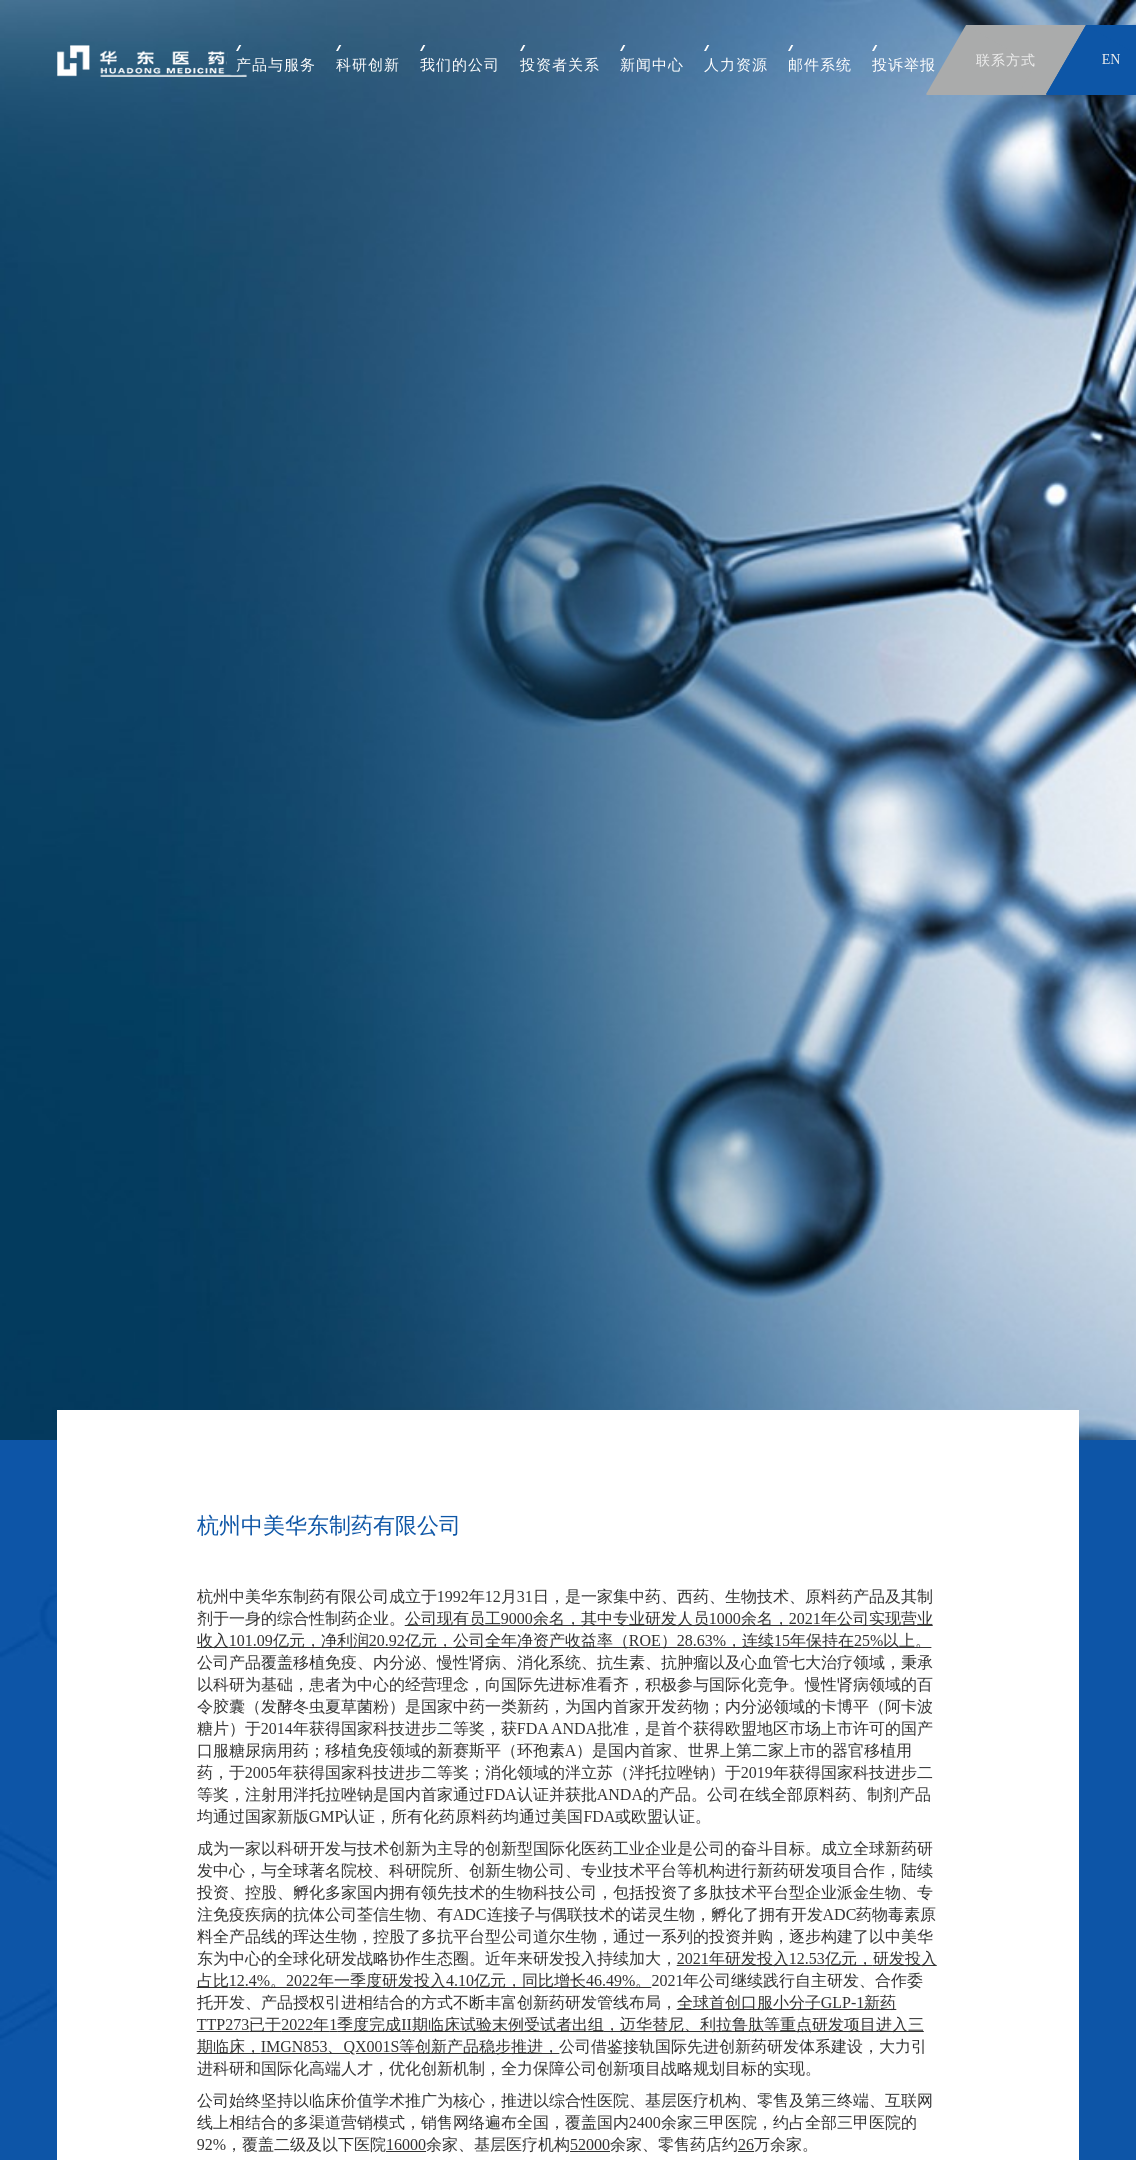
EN (1111, 59)
